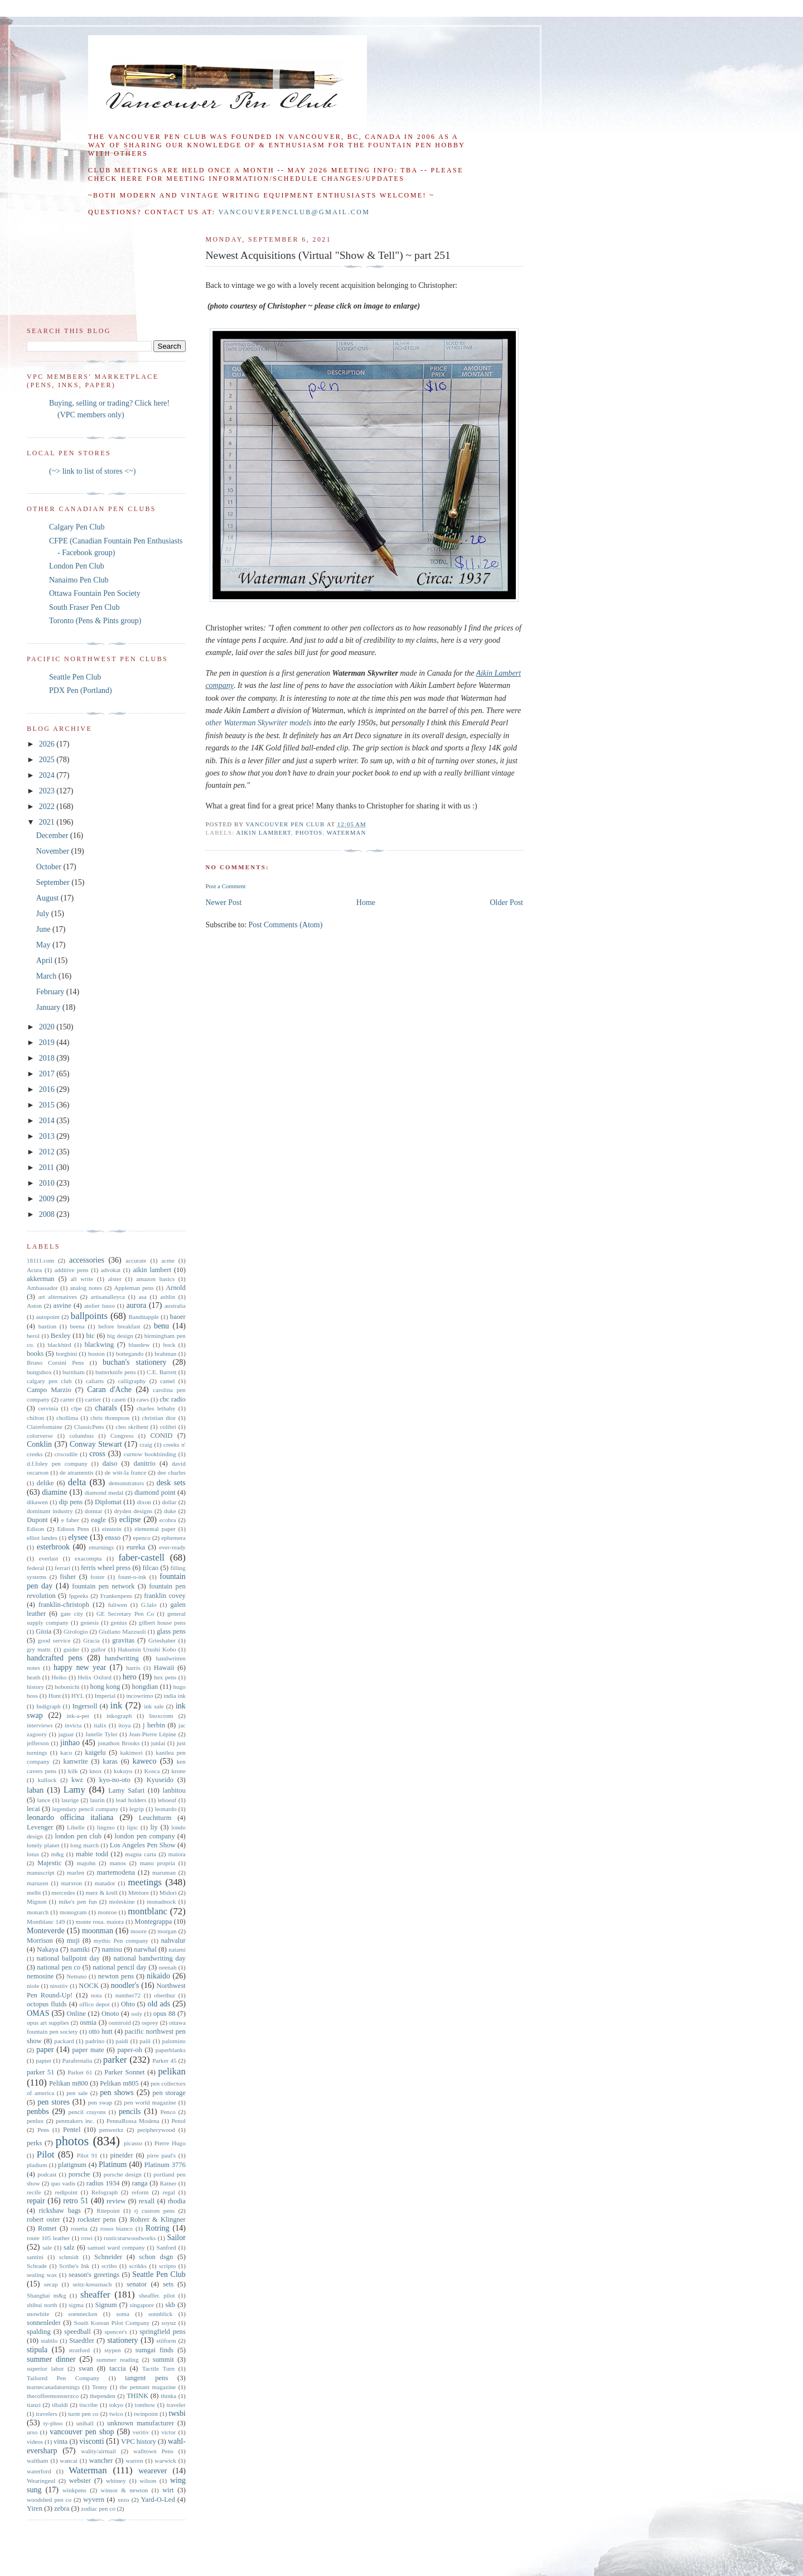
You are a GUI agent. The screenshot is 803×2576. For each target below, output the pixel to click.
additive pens (72, 1270)
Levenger (40, 1827)
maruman (164, 1872)
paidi (122, 2041)
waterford (39, 2471)
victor (168, 2432)
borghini (66, 1353)
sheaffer (95, 2294)
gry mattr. (39, 1649)
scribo (109, 2265)
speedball (77, 2332)
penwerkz (111, 2129)
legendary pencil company (85, 1808)
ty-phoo (53, 2423)
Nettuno (76, 1976)
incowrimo (139, 1695)
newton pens (116, 1976)
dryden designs (133, 1511)
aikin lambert (263, 832)
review (116, 2201)
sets (168, 2284)
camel (167, 1381)
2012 (48, 1152)
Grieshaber (162, 1640)
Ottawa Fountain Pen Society (95, 593)
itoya (124, 1725)
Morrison (40, 1940)
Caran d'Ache (109, 1389)
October (50, 867)
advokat (110, 1270)
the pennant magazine (148, 2387)
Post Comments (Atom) (285, 925)
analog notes (86, 1287)
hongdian (145, 1687)
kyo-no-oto (114, 1780)
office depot (94, 2004)
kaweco (145, 1761)
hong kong (105, 1687)
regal (169, 2192)
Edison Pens (73, 1528)
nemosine (40, 1976)
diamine (54, 1492)
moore (138, 1931)
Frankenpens (116, 1595)
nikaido (158, 1976)
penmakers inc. (75, 2120)
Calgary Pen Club (77, 527)
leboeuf (167, 1800)
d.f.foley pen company (57, 1463)
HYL (77, 1695)
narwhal (145, 1949)
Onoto (110, 2014)
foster (97, 1576)
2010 (48, 1183)
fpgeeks (79, 1595)
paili (145, 2041)
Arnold (176, 1288)
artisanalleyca (107, 1296)
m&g (57, 1854)
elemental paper (154, 1528)
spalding (39, 2332)
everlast (48, 1558)
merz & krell (101, 1892)
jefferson (38, 1743)
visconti (91, 2441)
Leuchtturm (155, 1818)
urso (32, 2432)
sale (47, 2247)
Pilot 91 (87, 2155)
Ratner (168, 2183)
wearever (152, 2471)
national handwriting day (149, 1958)
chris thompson (109, 1417)
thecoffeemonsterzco (53, 2395)
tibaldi (60, 2404)
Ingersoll (85, 1706)
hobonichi (67, 1686)
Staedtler (81, 2340)
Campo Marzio (49, 1390)
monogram (73, 1912)
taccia (117, 2368)
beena (77, 1326)
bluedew (139, 1344)
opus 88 (164, 2014)
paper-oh (129, 2050)
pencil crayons (87, 2111)
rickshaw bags (60, 2210)
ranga (140, 2183)
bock (169, 1344)
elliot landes (42, 1537)
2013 (48, 1136)
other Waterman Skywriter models (258, 723)
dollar (169, 1502)
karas (110, 1761)
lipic (132, 1827)
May (44, 945)
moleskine (121, 1901)
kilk (73, 1771)
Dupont (37, 1520)
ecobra (167, 1519)
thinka (168, 2395)
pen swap (100, 2102)
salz (69, 2247)
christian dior (159, 1417)
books (35, 1353)
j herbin (154, 1725)
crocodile (66, 1454)
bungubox (39, 1372)
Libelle (76, 1827)
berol (33, 1335)
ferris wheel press (105, 1568)
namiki (80, 1949)
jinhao (70, 1743)
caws (143, 1399)
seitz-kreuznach (92, 2284)
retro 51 (75, 2201)
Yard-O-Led (158, 2499)
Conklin (39, 1444)
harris (133, 1667)
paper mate (88, 2050)
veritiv (141, 2432)
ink (116, 1705)
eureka (136, 1547)
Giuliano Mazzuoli (122, 1631)
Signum (106, 2305)
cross (97, 1454)
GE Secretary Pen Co (125, 1613)
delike (45, 1483)
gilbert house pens (162, 1622)
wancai (69, 2460)
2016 (48, 1089)
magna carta (140, 1854)
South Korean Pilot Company (111, 2322)
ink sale (154, 1706)
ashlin (167, 1296)
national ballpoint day (68, 1958)
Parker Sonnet (124, 2072)
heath (33, 1677)
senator (137, 2284)
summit (163, 2359)
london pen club (78, 1836)
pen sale (77, 2092)
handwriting (122, 1658)
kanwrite (75, 1761)
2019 (48, 1042)
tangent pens (146, 2378)
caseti (118, 1399)
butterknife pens (115, 1372)
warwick (165, 2460)
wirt (167, 2490)
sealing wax (42, 2274)
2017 (48, 1074)
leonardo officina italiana (70, 1817)
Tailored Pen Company (63, 2378)
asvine (62, 1305)
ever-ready (172, 1547)
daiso (110, 1463)
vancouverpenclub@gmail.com (294, 212)
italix (100, 1725)
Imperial (104, 1695)
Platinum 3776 (165, 2165)
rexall (147, 2201)
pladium (37, 2164)
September (53, 882)
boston (96, 1353)
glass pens (171, 1631)
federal (35, 1567)
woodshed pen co (49, 2499)
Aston (34, 1305)
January (49, 1007)
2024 (48, 775)
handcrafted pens (55, 1658)
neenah (168, 1967)
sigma (76, 2304)
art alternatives (57, 1296)
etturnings (101, 1547)
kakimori (131, 1752)
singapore (142, 2304)
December (53, 835)
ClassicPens (89, 1426)
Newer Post (223, 902)
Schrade (37, 2265)
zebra (61, 2508)
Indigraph (48, 1706)
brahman (165, 1353)
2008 (48, 1214)
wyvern (93, 2499)
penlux (35, 2120)
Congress (122, 1435)
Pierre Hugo (170, 2143)
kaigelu (95, 1752)
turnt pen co (83, 2413)
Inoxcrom (161, 1715)
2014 (48, 1120)
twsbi (177, 2413)
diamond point (155, 1492)
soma (122, 2313)
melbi (34, 1892)
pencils (130, 2111)
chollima (67, 1417)
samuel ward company (116, 2247)
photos (309, 832)
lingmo (106, 1827)
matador (105, 1883)
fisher (68, 1577)
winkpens (74, 2490)
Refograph (104, 2192)
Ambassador (42, 1287)
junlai (158, 1743)
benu (161, 1326)
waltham (38, 2460)
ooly (136, 2013)
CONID (161, 1435)
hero (130, 1677)
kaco (66, 1752)
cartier (93, 1399)
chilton (35, 1417)
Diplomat (108, 1502)
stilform (166, 2340)
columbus (81, 1435)
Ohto (128, 2004)
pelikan (171, 2071)
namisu (111, 1949)
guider (72, 1649)
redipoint (66, 2192)
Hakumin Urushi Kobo (147, 1649)
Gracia (91, 1640)
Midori (168, 1892)
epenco (142, 1537)
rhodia (177, 2201)
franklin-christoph (63, 1605)
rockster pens (97, 2219)
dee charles (171, 1472)
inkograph (119, 1715)
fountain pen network (103, 1586)
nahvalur (173, 1940)
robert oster (43, 2219)
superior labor (45, 2368)
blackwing (99, 1345)
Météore (138, 1892)
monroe (107, 1912)
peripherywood (156, 2129)
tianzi (34, 2404)
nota (96, 1995)
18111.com (40, 1260)
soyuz (169, 2322)
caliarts (95, 1381)
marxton (71, 1883)
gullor (98, 1649)
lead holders (131, 1800)
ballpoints (89, 1316)
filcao (150, 1568)
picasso (133, 2143)
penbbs (38, 2111)
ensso (112, 1538)
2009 (48, 1199)
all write (81, 1278)
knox (96, 1771)
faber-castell (141, 1557)
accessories (86, 1260)
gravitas (123, 1640)
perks (34, 2143)
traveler (176, 2404)
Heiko (58, 1677)
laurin (97, 1800)
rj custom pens (154, 2210)
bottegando (130, 1353)
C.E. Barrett (162, 1372)
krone (178, 1771)
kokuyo (123, 1771)
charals (106, 1408)
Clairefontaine (44, 1426)
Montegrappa (153, 1921)
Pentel (71, 2130)
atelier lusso (99, 1305)
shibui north (42, 2304)
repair (36, 2201)
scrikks (138, 2265)
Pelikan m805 (119, 2083)
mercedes (63, 1892)
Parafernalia (77, 2060)
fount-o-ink (132, 1576)
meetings (145, 1882)
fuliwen (117, 1604)
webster (80, 2480)
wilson (147, 2480)
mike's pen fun (78, 1901)
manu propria (157, 1863)
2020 (48, 1027)
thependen (102, 2395)
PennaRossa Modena (133, 2120)
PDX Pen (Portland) (80, 690)
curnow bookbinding (150, 1454)
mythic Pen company (121, 1940)
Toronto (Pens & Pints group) (95, 621)
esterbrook (53, 1547)
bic (90, 1336)
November (53, 851)
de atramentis (77, 1472)
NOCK (89, 1986)
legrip (136, 1808)
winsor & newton (124, 2490)
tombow (145, 2404)
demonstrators (126, 1483)
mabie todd (92, 1854)
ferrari (62, 1567)
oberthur (164, 1995)
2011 (47, 1167)
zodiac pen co (98, 2508)
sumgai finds (155, 2350)
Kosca (151, 1771)
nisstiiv (59, 1985)
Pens (43, 2129)
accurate (135, 1260)
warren (134, 2460)
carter (67, 1399)
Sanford (166, 2247)
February (51, 992)
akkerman (41, 1279)
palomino (174, 2041)
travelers (46, 2413)
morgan (167, 1931)
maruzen (38, 1883)
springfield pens (162, 2332)
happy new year (80, 1667)
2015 (48, 1105)
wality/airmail (98, 2451)
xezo (123, 2499)
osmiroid (120, 2022)
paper (45, 2049)
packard (64, 2041)
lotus (33, 1854)
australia (175, 1305)
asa (142, 1296)
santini (35, 2257)
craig (146, 1444)
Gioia (43, 1631)
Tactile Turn (158, 2368)
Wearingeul (41, 2480)
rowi (87, 2238)
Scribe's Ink (74, 2265)
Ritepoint (108, 2210)
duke (170, 1511)
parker (115, 2059)
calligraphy (132, 1381)
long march (84, 1845)
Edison (35, 1528)
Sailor (176, 2237)
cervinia (48, 1408)
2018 (48, 1058)
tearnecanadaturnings (53, 2387)
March (47, 976)
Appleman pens (133, 1287)
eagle (98, 1520)
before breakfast (119, 1326)
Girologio (76, 1631)
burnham (73, 1372)
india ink (174, 1695)
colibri (168, 1426)
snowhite (38, 2313)
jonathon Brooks (118, 1743)
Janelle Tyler (101, 1734)
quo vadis (63, 2183)
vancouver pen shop (82, 2432)
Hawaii (164, 1668)
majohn (86, 1863)
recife (34, 2192)
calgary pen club (49, 1381)
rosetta (79, 2228)
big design (120, 1335)
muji (73, 1940)
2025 (48, 759)
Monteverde (46, 1931)
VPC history (138, 2441)
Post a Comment (225, 886)
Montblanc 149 (46, 1921)
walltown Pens (153, 2451)
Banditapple (144, 1316)
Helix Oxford (95, 1677)
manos (117, 1863)
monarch (38, 1912)
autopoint (48, 1316)
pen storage (169, 2093)
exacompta (88, 1558)
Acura (34, 1270)
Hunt (55, 1695)
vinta (60, 2441)
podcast (46, 2174)
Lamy (74, 1789)
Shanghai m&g (46, 2295)
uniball (85, 2423)
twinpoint (146, 2413)
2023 (48, 791)
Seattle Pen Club (75, 677)
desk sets (171, 1483)
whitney (116, 2480)
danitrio (145, 1463)
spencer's (115, 2331)
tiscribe (88, 2404)
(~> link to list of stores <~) (92, 471)
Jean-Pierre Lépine (152, 1734)
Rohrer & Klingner (158, 2219)
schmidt (69, 2257)
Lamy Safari (126, 1790)
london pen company (145, 1836)
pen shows (116, 2092)
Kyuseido (160, 1780)
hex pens (165, 1677)
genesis (89, 1622)
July (43, 913)
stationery (122, 2340)
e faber (70, 1519)
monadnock (161, 1901)
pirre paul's (161, 2155)
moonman (97, 1931)
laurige (70, 1800)
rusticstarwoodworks (130, 2238)
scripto (167, 2265)
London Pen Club (76, 566)
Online (76, 2014)
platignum (72, 2165)
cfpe (76, 1408)
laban (35, 1790)
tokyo (116, 2404)
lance (44, 1800)
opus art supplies (48, 2022)
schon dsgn (156, 2257)
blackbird (59, 1344)
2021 (48, 822)
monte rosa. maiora (99, 1921)
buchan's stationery (135, 1362)
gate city (71, 1613)
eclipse (130, 1519)
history (35, 1686)
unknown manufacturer (140, 2423)
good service (54, 1640)
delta (77, 1482)
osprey (150, 2022)
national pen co (58, 1967)
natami (176, 1949)
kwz (77, 1780)
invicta (73, 1725)
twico (116, 2413)
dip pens (71, 1502)
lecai (33, 1809)
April (45, 960)
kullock (47, 1779)
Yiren (34, 2508)
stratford (79, 2350)
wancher (101, 2460)
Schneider (108, 2257)
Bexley (61, 1336)
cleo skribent (131, 1426)
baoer (178, 1317)
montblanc (147, 1911)
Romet (47, 2228)
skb (171, 2305)
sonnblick (160, 2313)
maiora (177, 1854)
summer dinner (51, 2359)
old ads (158, 2004)
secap (51, 2284)
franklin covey (164, 1596)
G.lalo (149, 1604)
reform (140, 2192)
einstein (112, 1528)
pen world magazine (150, 2102)
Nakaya (47, 1949)
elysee (78, 1537)
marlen (75, 1872)
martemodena (115, 1872)
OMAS (38, 2013)
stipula (37, 2350)
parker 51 (40, 2072)
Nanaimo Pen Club (79, 580)
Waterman (346, 832)
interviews (40, 1725)
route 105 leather (48, 2238)
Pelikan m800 (68, 2083)
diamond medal (104, 1492)
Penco (167, 2111)
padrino (94, 2041)
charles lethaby (156, 1408)
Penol (178, 2120)
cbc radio (172, 1399)
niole (33, 1985)
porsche (79, 2174)
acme (168, 1260)
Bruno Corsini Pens (55, 1362)
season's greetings (94, 2275)
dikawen (37, 1502)
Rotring (158, 2228)
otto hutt (101, 2031)
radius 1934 (103, 2183)
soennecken (82, 2313)
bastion (47, 1326)
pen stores (53, 2102)
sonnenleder (44, 2323)
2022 (48, 806)
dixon (144, 1502)
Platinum (113, 2164)
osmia (88, 2022)
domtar (94, 1511)
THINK (137, 2396)
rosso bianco (116, 2228)
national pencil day (120, 1967)
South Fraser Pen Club (84, 607)
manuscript (41, 1872)
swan (86, 2368)
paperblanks (171, 2050)
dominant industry (50, 1511)
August (48, 898)
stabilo (49, 2340)
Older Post (507, 902)
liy (154, 1827)
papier (43, 2060)
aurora (137, 1305)
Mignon (36, 1901)
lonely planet (43, 1845)
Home (365, 902)
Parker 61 (80, 2072)
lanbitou (174, 1790)
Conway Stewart (96, 1444)
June (44, 929)
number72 (128, 1995)
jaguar (66, 1734)
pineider (121, 2155)
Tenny (100, 2387)
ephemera (173, 1537)
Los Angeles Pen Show (143, 1845)
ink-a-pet (77, 1715)
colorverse (40, 1435)
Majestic (49, 1863)
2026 (48, 744)
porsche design (123, 2174)
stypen (112, 2350)
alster (115, 1278)
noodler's (125, 1985)
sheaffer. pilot (157, 2295)
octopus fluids (47, 2004)
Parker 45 (164, 2060)
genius (118, 1622)
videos (35, 2441)
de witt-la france (126, 1472)
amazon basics (155, 1278)
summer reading (117, 2359)
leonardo (165, 1808)
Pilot (46, 2154)
